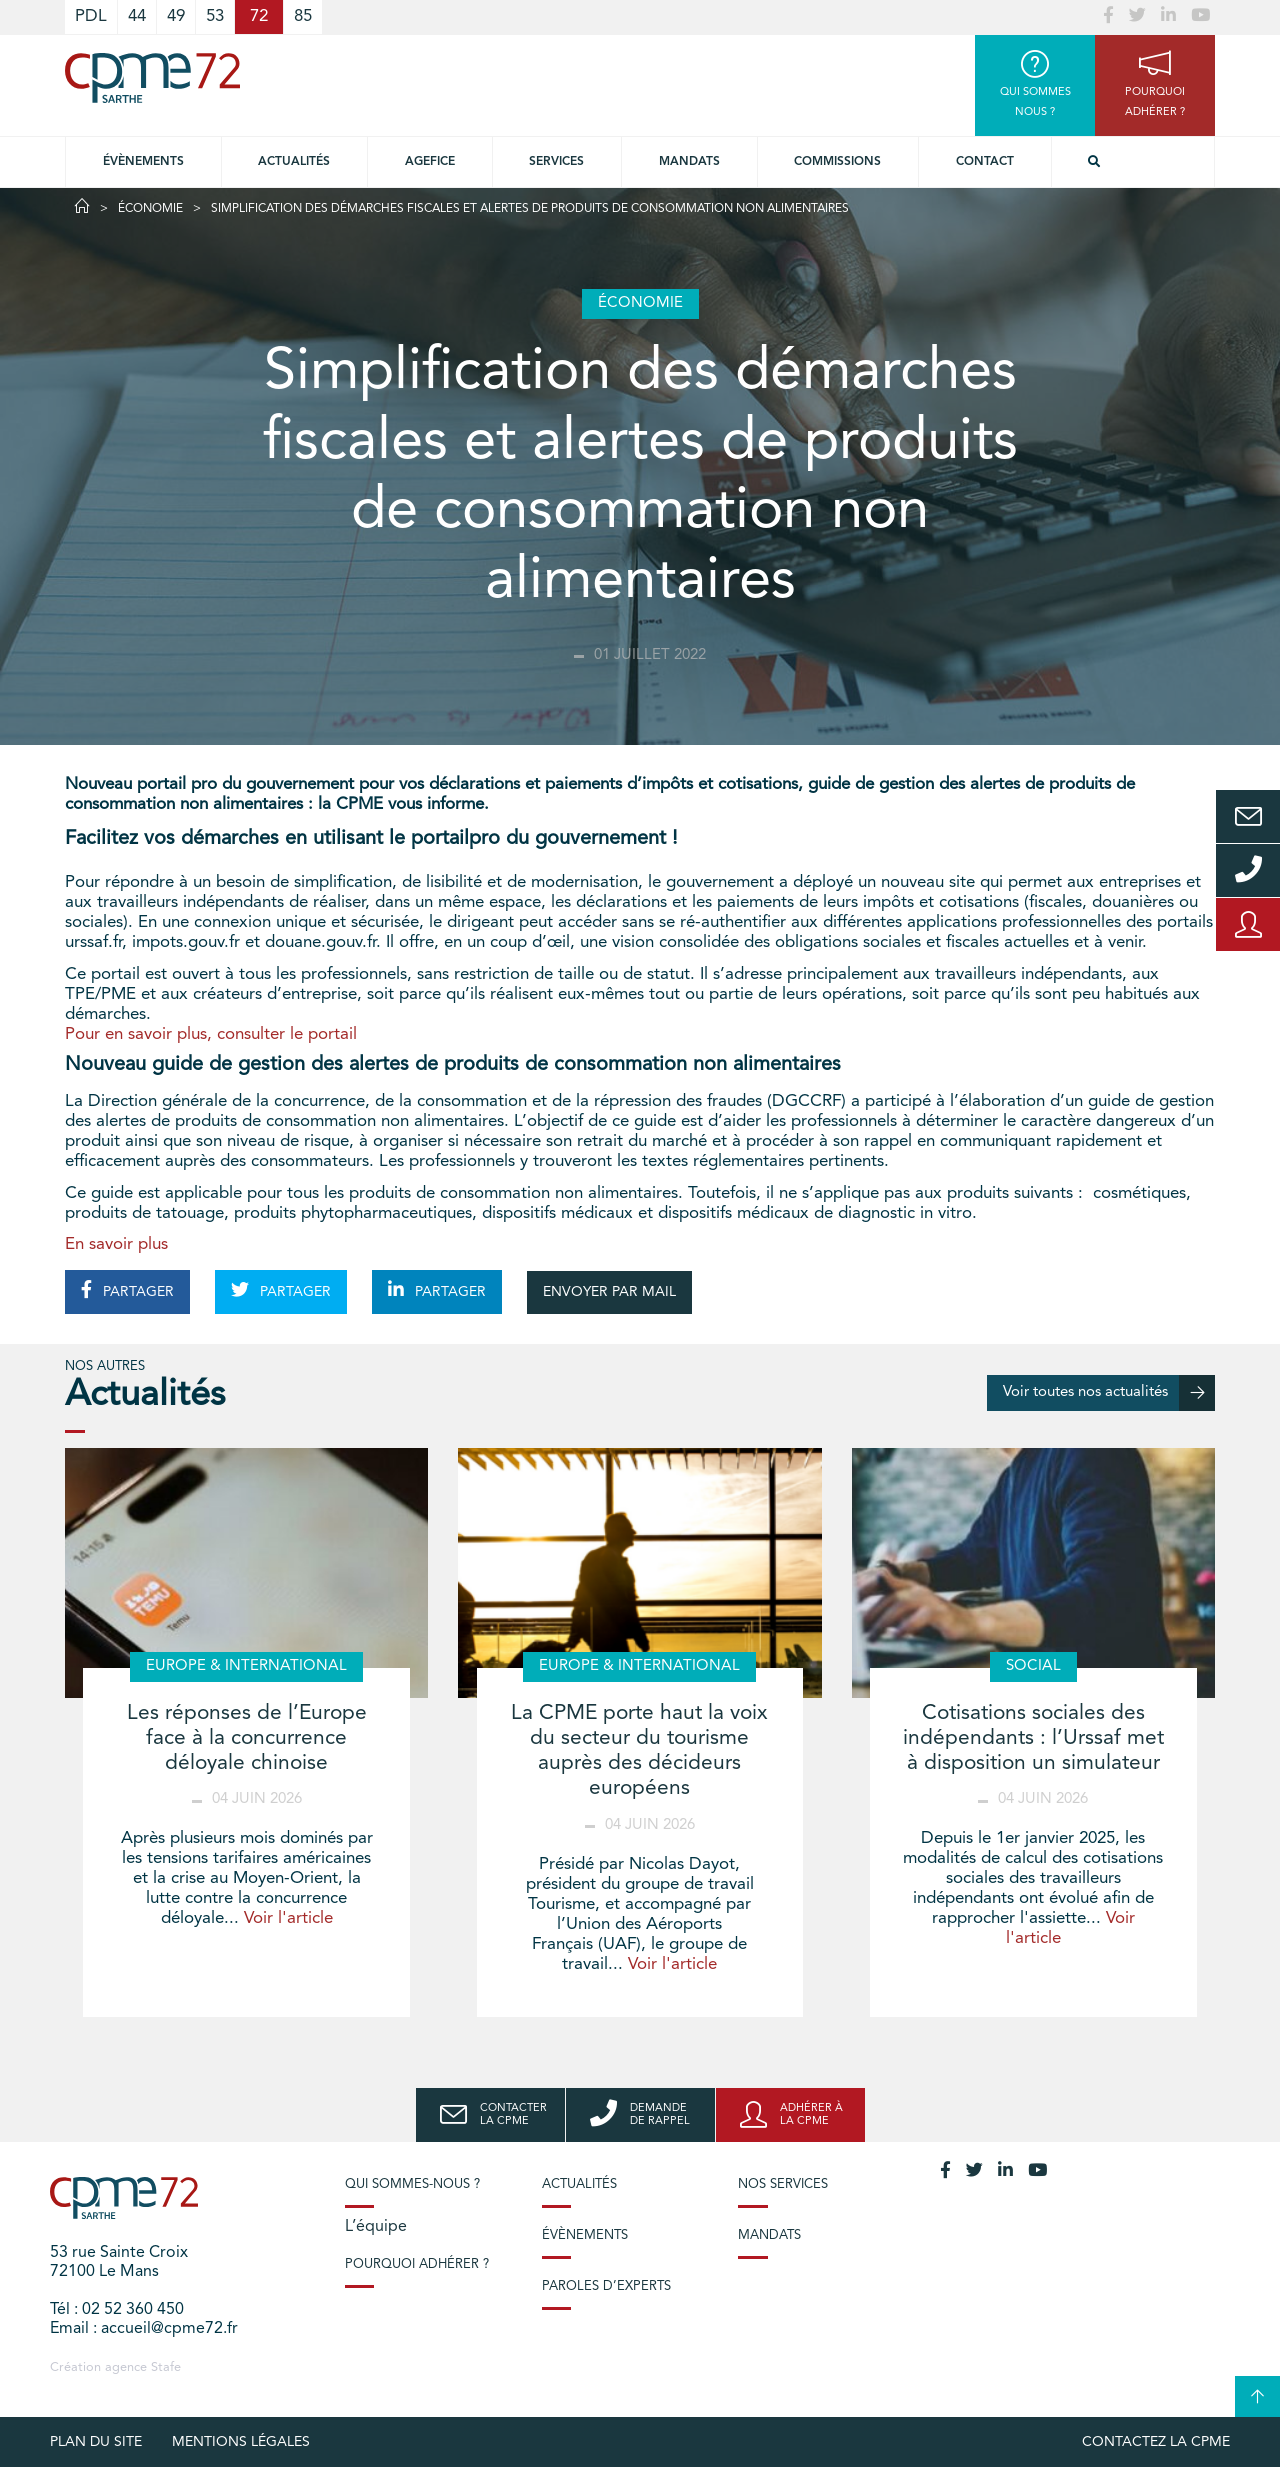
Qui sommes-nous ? (412, 2184)
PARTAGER (127, 1290)
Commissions (837, 162)
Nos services (783, 2184)
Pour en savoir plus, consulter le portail (211, 1034)
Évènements (143, 162)
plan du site (96, 2442)
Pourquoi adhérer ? (417, 2264)
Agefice (430, 162)
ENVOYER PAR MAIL (609, 1292)
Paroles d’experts (606, 2286)
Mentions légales (241, 2442)
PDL (91, 16)
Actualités (294, 162)
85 (303, 16)
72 (259, 16)
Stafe (166, 2367)
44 (137, 16)
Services (556, 162)
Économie (150, 209)
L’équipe (376, 2227)
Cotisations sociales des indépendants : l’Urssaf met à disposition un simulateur (1033, 1738)
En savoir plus (116, 1244)
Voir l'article (288, 1918)
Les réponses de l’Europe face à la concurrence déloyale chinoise (247, 1738)
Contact (985, 162)
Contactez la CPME (1156, 2442)
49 (176, 16)
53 (215, 16)
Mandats (689, 162)
